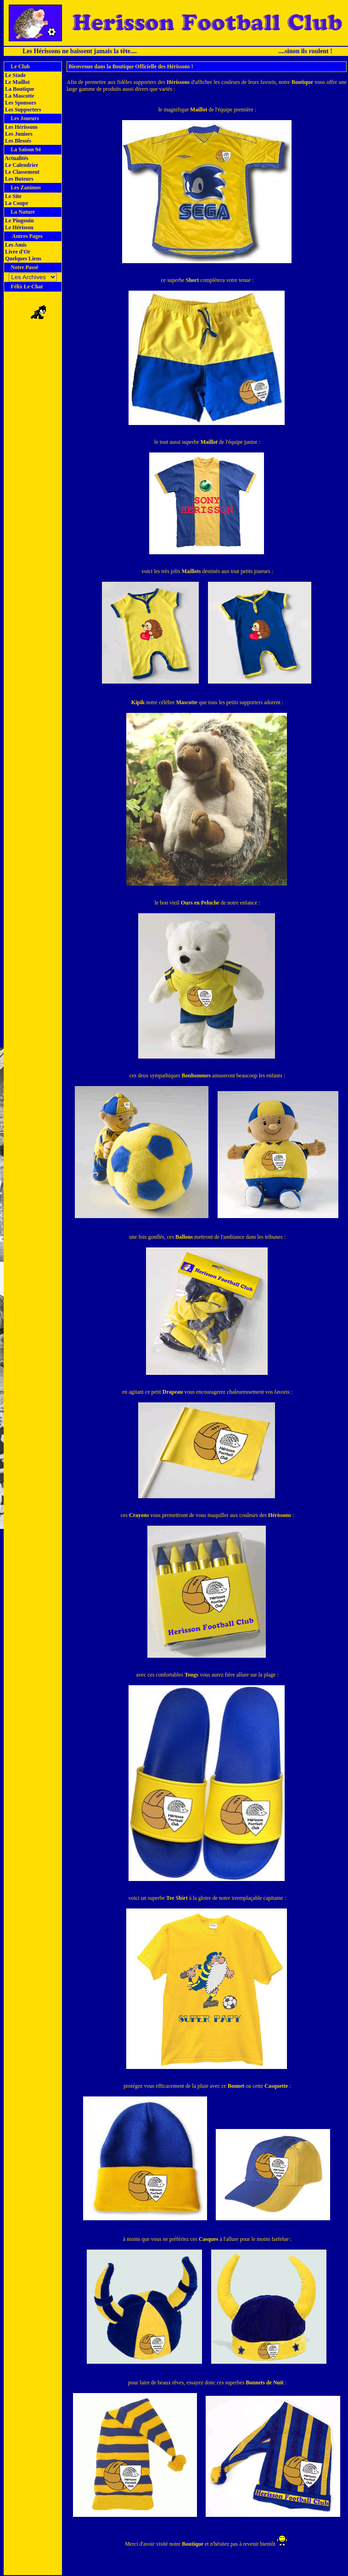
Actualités (16, 158)
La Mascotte (19, 96)
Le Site (13, 196)
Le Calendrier (21, 165)
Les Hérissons (21, 127)
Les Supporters (22, 109)
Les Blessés (17, 141)
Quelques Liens (22, 258)
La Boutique (19, 89)
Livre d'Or (17, 251)
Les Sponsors (20, 102)
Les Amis (15, 245)
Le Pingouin (19, 220)
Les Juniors (18, 134)
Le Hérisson (19, 227)
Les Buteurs (19, 179)
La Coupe (16, 203)
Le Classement (21, 172)
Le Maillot (17, 82)
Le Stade (15, 75)
